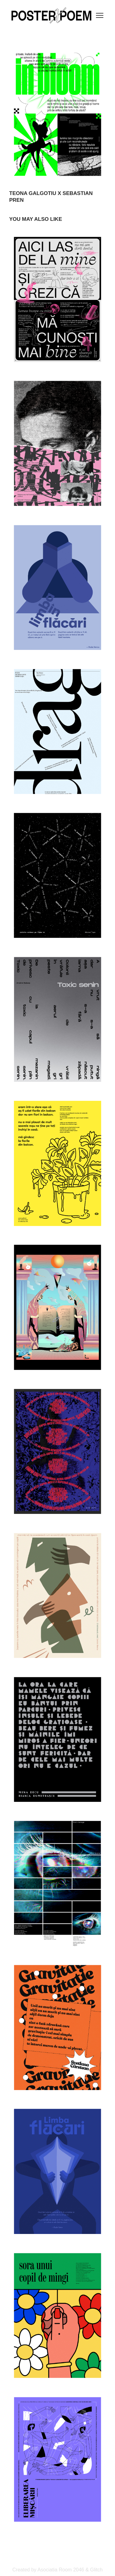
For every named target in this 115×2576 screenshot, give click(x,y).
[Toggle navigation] (100, 15)
